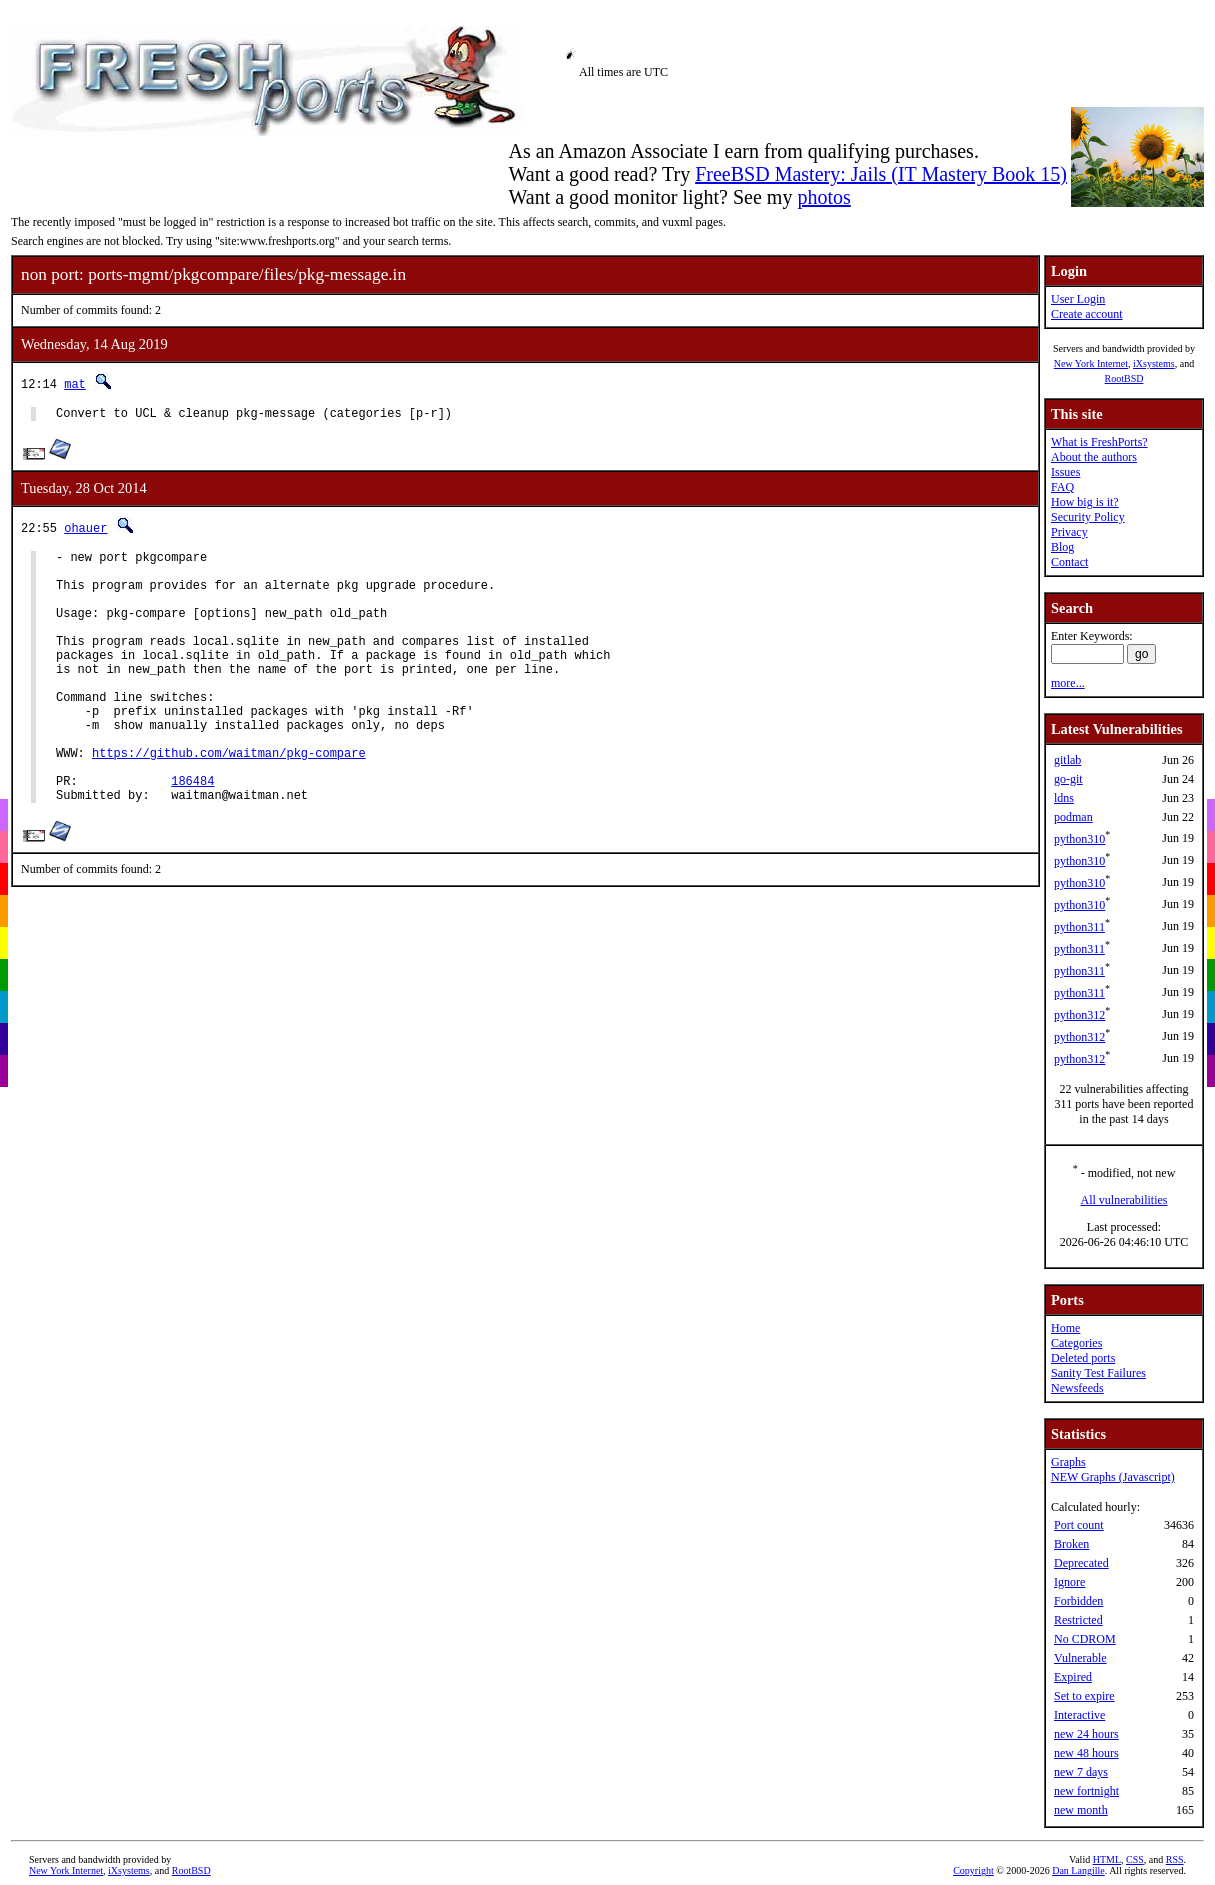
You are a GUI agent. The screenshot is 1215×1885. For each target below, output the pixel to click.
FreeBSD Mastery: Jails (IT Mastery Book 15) (881, 174)
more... (1068, 683)
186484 (192, 834)
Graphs (1068, 1462)
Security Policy (1088, 517)
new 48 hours (1086, 1753)
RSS (1175, 1859)
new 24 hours (1086, 1734)
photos (823, 197)
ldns (1064, 798)
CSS (1135, 1859)
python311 (1079, 927)
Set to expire (1084, 1696)
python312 (1079, 1015)
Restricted (1078, 1620)
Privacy (1069, 532)
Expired (1073, 1677)
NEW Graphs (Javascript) (1113, 1477)
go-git (1068, 779)
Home (1065, 1328)
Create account (1087, 314)
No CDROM (1085, 1639)
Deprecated (1081, 1563)
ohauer (85, 530)
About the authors (1094, 457)
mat (75, 383)
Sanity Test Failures (1098, 1373)
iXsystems (1154, 363)
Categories (1076, 1343)
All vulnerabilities (1124, 1200)
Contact (1069, 562)
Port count (1079, 1525)
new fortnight (1086, 1791)
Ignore (1069, 1582)
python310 (1079, 839)
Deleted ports (1083, 1358)
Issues (1065, 472)
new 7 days (1081, 1772)
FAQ (1062, 487)
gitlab (1067, 760)
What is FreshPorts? (1099, 442)
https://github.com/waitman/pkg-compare (229, 800)
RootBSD (1124, 378)
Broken (1071, 1544)
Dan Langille (1078, 1870)
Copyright (973, 1870)
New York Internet (1091, 363)
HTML (1107, 1859)
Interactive (1079, 1715)
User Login (1078, 299)
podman (1073, 817)
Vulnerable (1080, 1658)
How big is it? (1085, 502)
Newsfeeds (1077, 1388)
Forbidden (1078, 1601)
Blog (1062, 547)
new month (1081, 1810)
